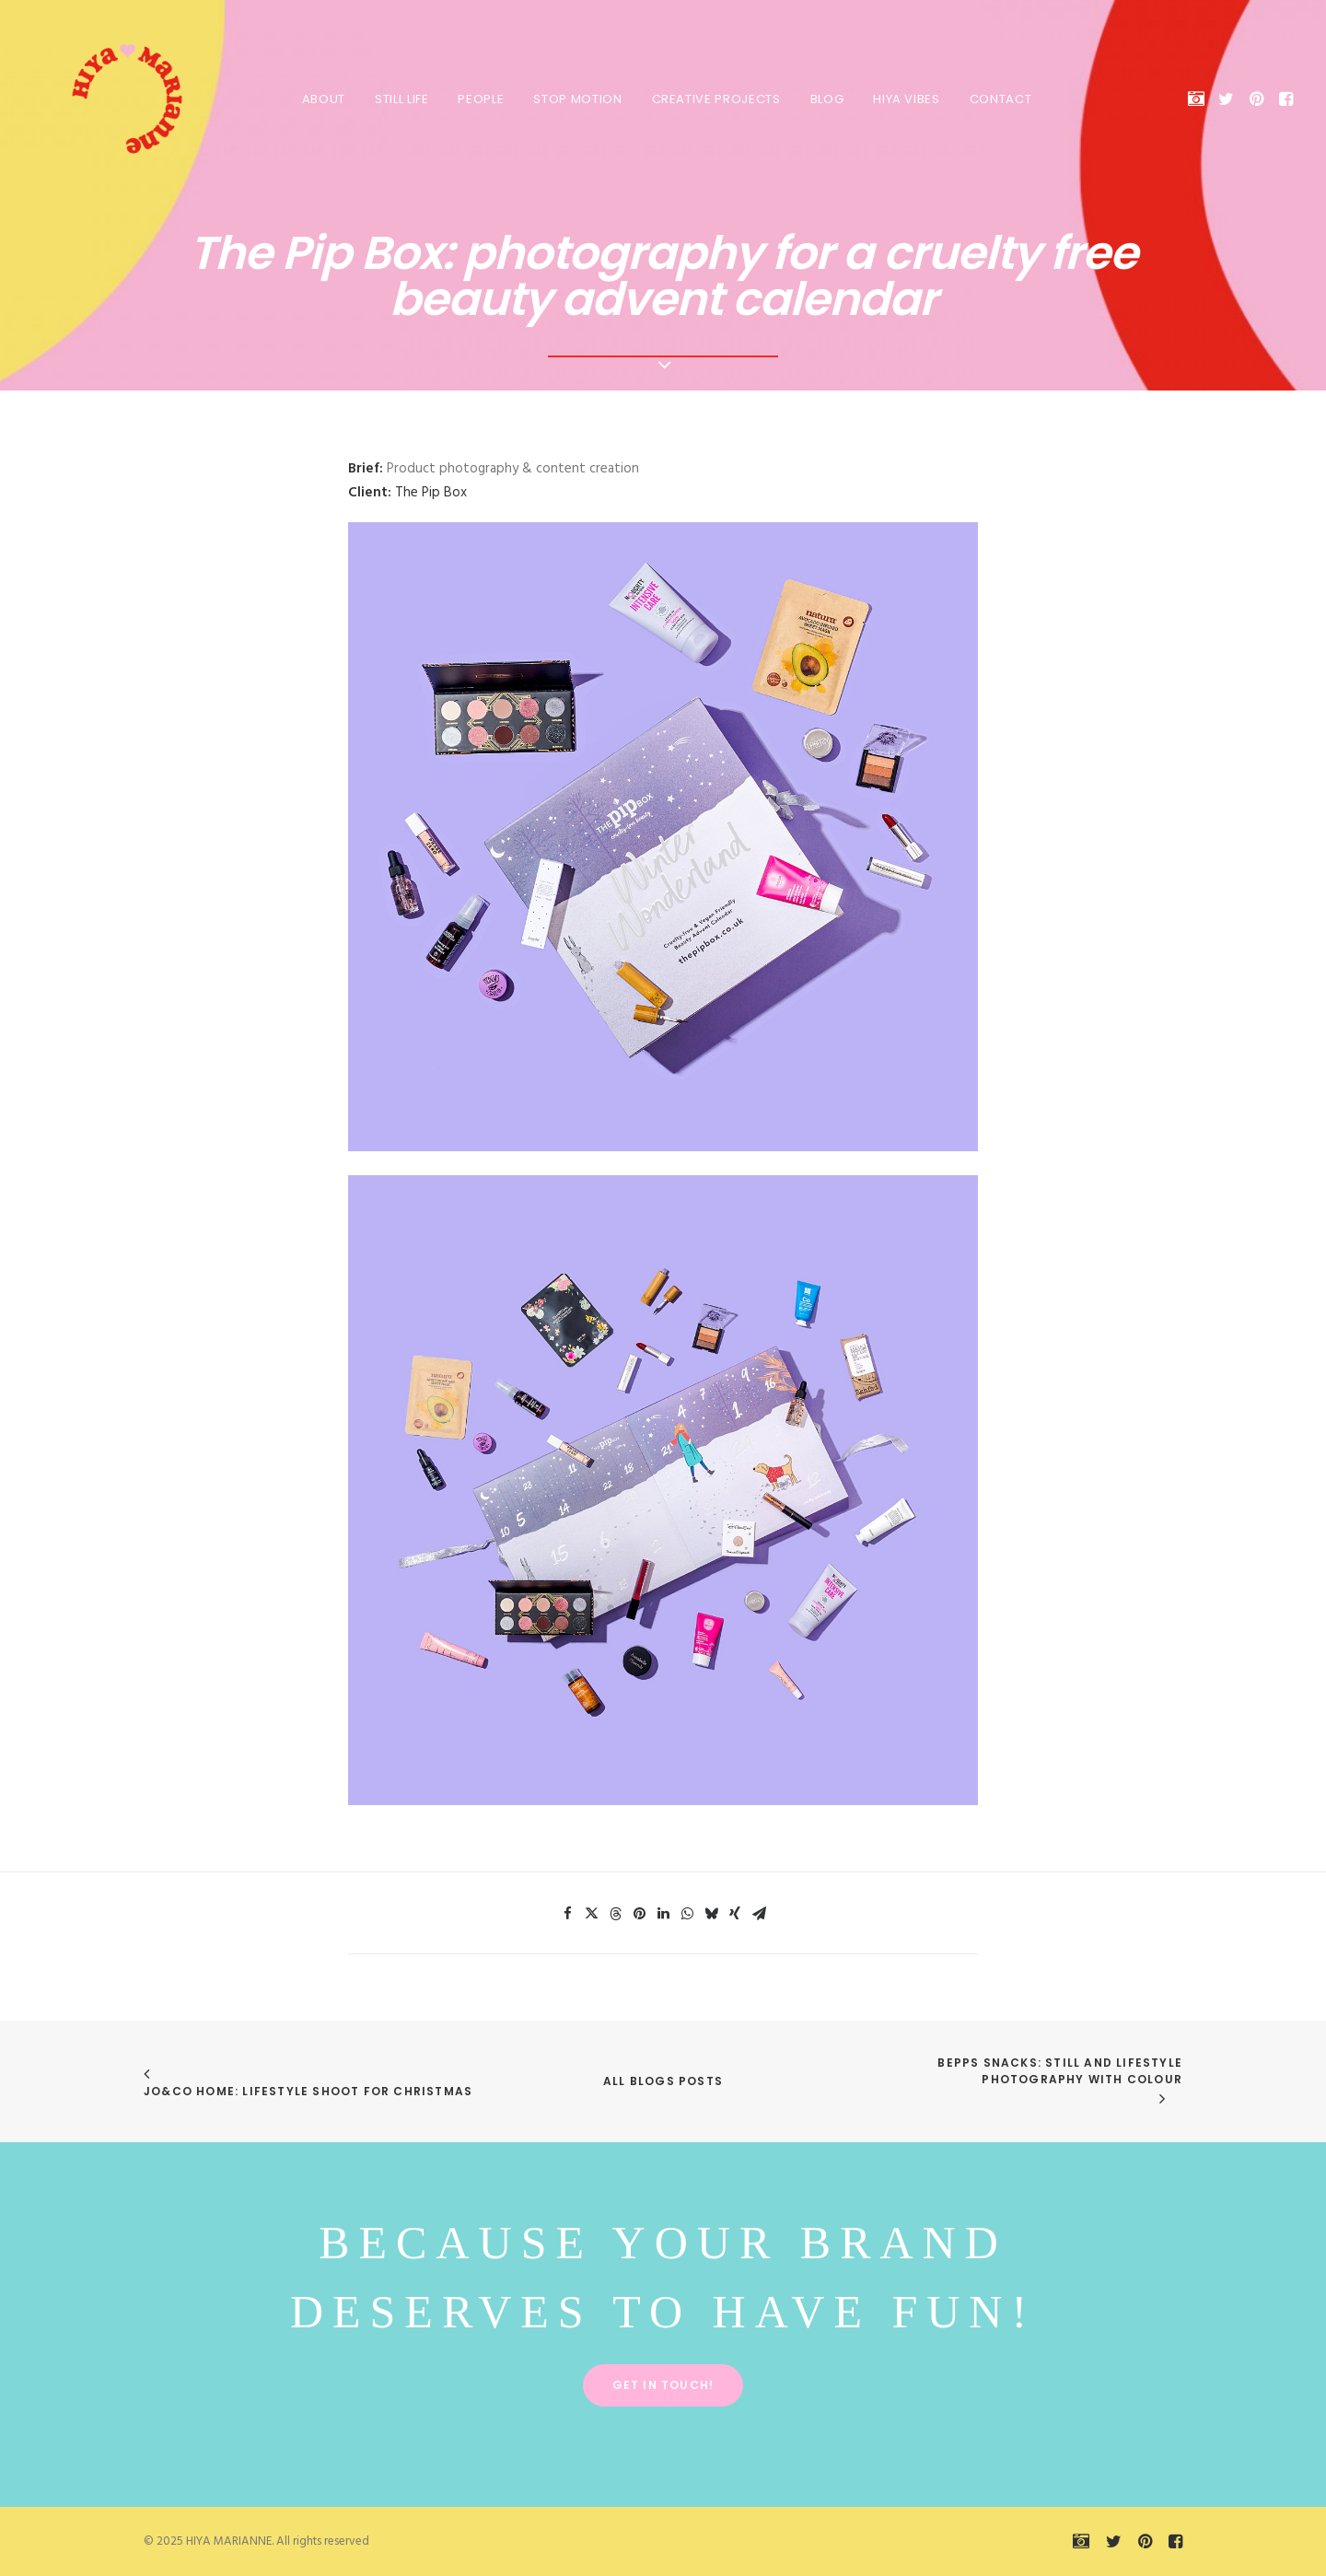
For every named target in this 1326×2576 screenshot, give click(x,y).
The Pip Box (431, 493)
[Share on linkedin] (663, 1914)
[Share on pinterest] (639, 1914)
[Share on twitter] (591, 1914)
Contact (997, 99)
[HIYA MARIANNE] (106, 98)
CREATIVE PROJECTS (712, 99)
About (320, 99)
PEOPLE (477, 99)
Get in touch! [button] (663, 2385)
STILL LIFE (398, 99)
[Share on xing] (735, 1914)
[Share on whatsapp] (687, 1914)
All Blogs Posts (663, 2081)
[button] (1199, 98)
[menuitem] (320, 98)
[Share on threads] (615, 1914)
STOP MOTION (573, 99)
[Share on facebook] (567, 1914)
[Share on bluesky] (711, 1914)
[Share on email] (759, 1914)
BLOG (824, 99)
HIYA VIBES (902, 99)
